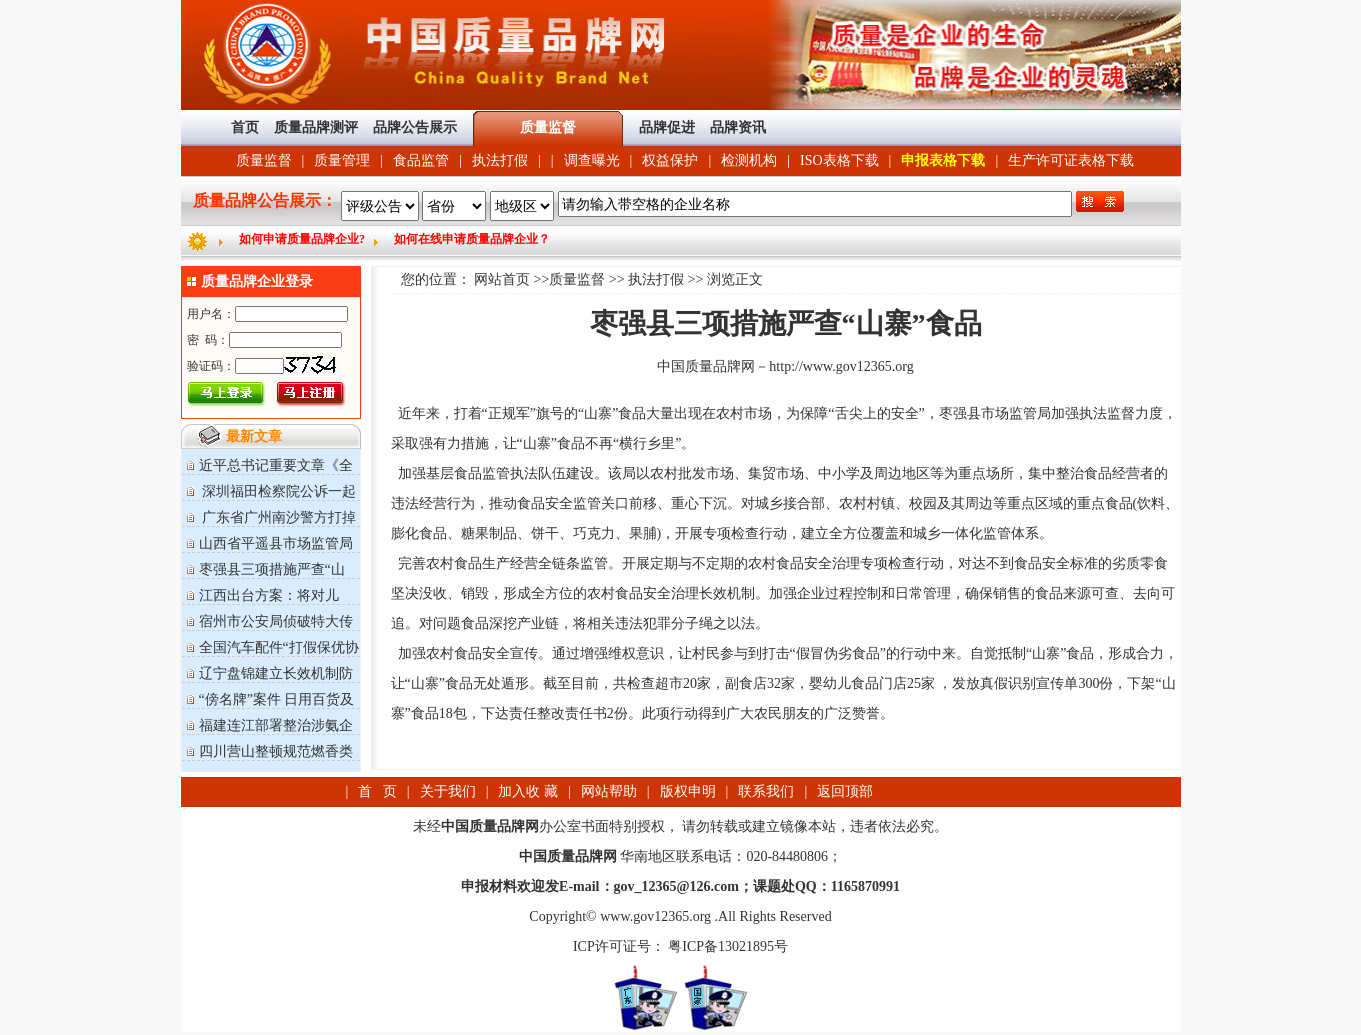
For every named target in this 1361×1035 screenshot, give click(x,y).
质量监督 (264, 160)
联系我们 (766, 791)
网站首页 (502, 279)
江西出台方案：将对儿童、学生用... (260, 603)
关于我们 (448, 791)
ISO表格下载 (839, 160)
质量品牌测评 (316, 127)
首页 (245, 127)
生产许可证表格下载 (1071, 160)
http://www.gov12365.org (841, 366)
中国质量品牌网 (706, 366)
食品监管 (421, 160)
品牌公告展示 (415, 127)
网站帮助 (609, 791)
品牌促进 (667, 127)
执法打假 (500, 160)
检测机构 (749, 160)
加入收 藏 (528, 791)
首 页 (377, 791)
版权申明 (688, 791)
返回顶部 (845, 791)
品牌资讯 (738, 127)
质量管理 (342, 160)
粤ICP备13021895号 (726, 946)
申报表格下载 (943, 160)
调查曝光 (592, 160)
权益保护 (670, 160)
